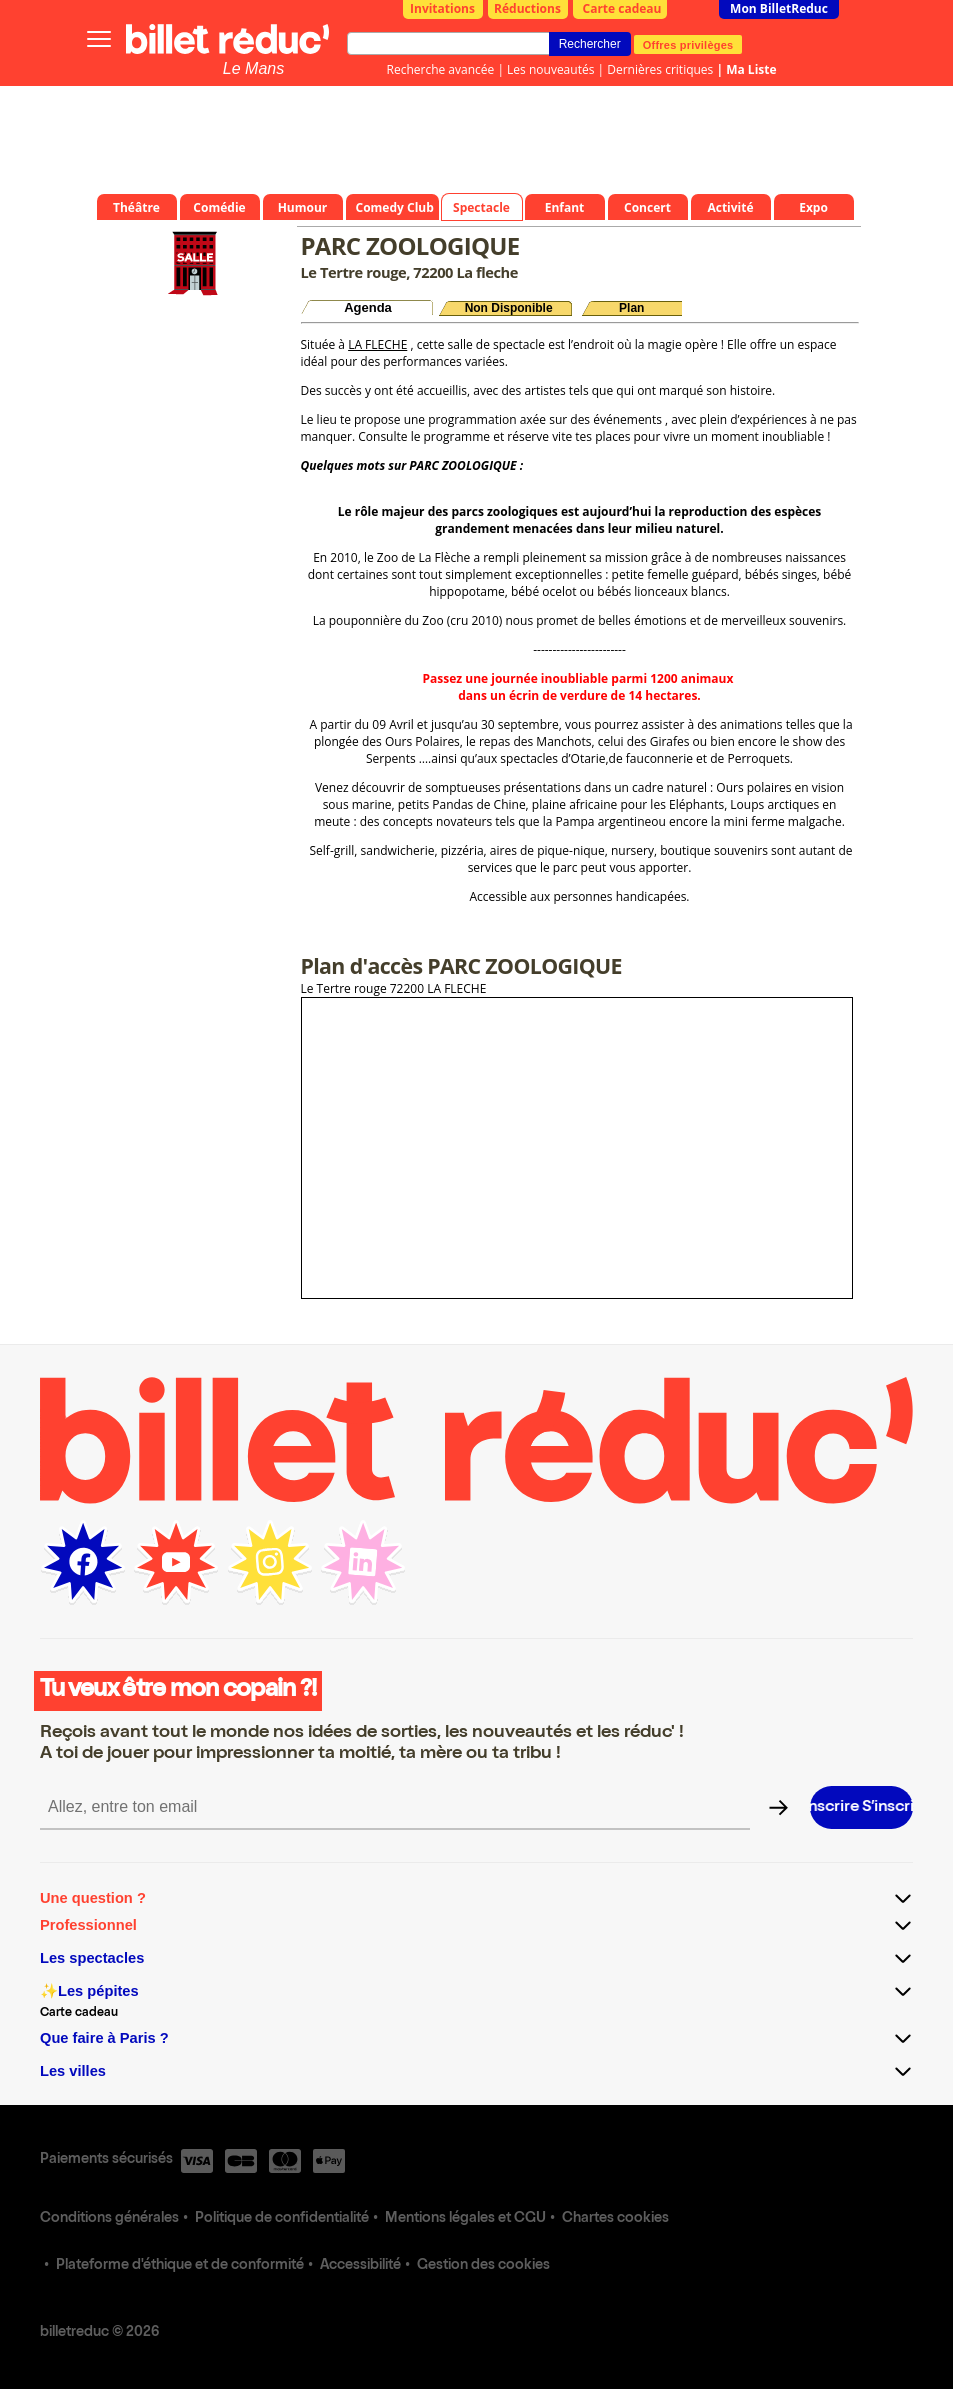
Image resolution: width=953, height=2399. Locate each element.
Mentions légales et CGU (465, 2219)
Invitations (442, 8)
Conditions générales (109, 2219)
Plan (631, 308)
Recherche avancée (441, 69)
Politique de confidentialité (282, 2219)
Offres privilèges (688, 44)
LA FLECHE (377, 344)
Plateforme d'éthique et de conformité (180, 2266)
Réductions (527, 8)
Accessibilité (360, 2266)
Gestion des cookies (483, 2266)
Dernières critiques (660, 69)
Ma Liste (751, 69)
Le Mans (253, 68)
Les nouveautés (550, 69)
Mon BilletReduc (779, 8)
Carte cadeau (622, 8)
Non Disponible (509, 308)
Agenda (368, 307)
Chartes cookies (615, 2219)
